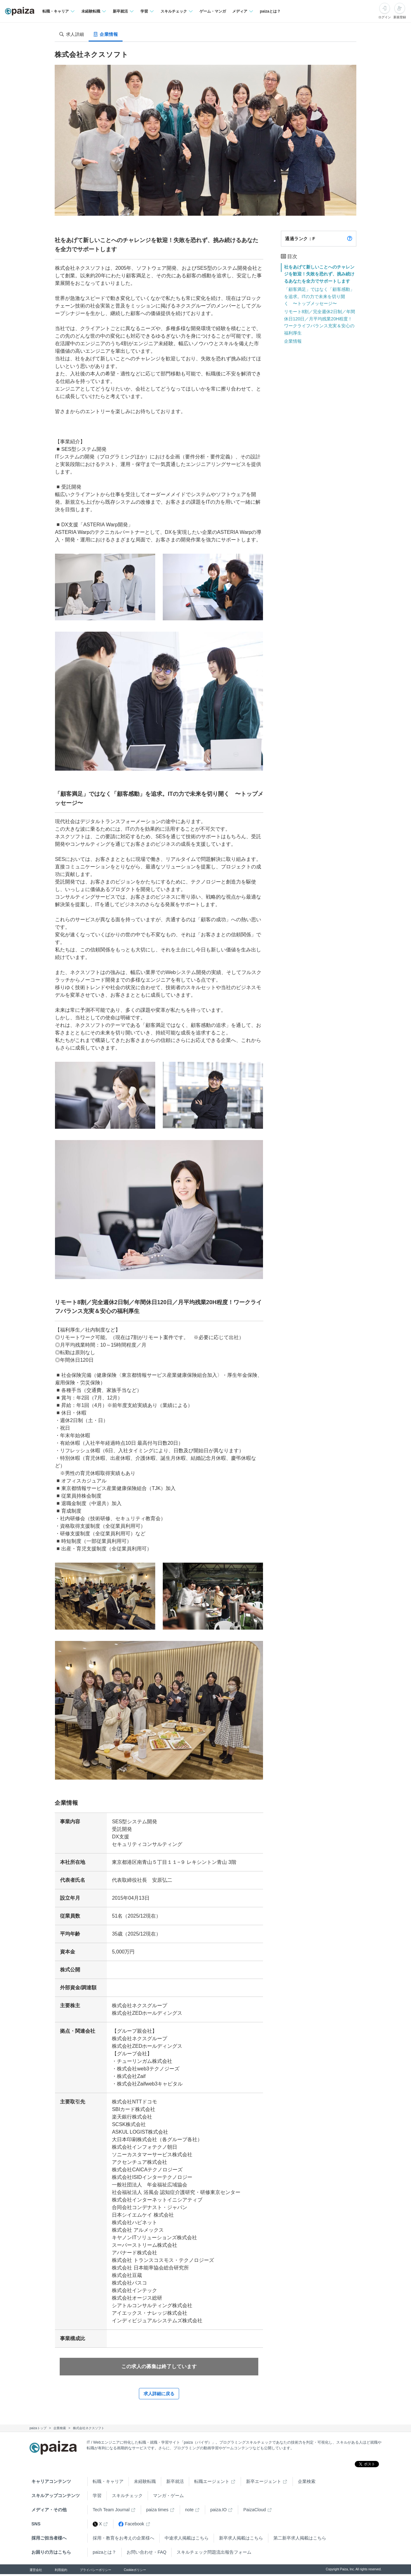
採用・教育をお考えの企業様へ (123, 2539)
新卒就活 (175, 2483)
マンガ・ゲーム (168, 2497)
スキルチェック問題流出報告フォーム (214, 2554)
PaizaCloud (254, 2511)
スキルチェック (127, 2497)
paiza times (157, 2511)
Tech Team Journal (111, 2511)
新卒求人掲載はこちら (241, 2539)
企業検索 (306, 2483)
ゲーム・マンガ (213, 11)
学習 (97, 2497)
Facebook (131, 2526)
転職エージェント (211, 2483)
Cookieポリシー (135, 2571)
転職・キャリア (108, 2483)
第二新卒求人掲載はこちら (299, 2539)
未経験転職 (145, 2483)
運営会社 (36, 2571)
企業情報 (293, 341)
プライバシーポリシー (95, 2571)
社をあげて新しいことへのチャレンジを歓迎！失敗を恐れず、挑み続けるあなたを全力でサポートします (319, 274)
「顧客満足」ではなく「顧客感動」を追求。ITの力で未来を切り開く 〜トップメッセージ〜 (319, 296)
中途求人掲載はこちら (187, 2539)
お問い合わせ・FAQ (146, 2554)
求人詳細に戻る (159, 2395)
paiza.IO (218, 2511)
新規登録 (399, 17)
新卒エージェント (263, 2483)
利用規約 (61, 2571)
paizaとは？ (270, 11)
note (189, 2511)
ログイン (384, 17)
